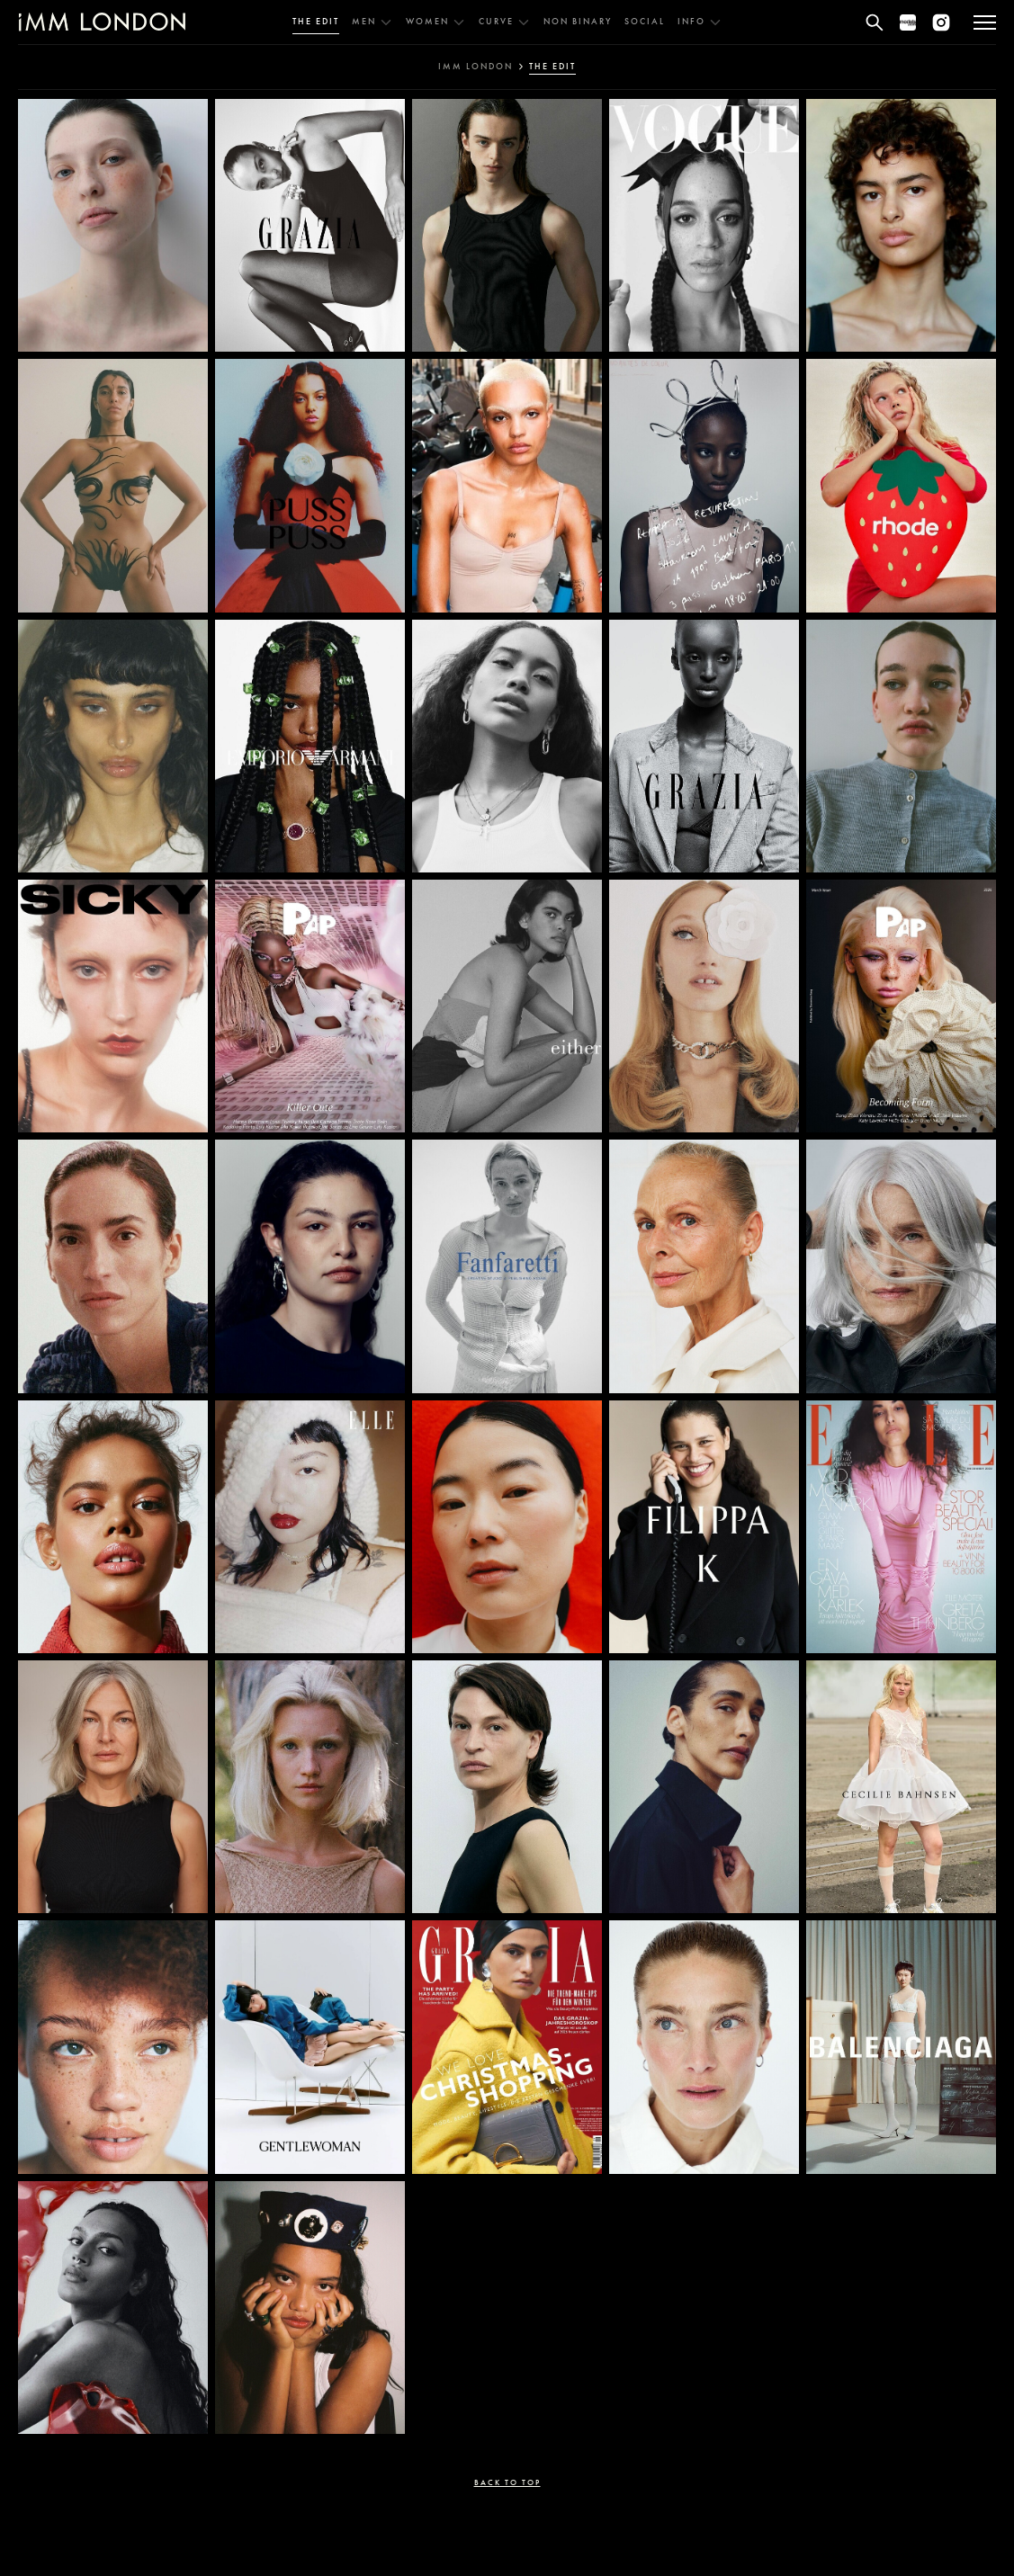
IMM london (475, 66)
